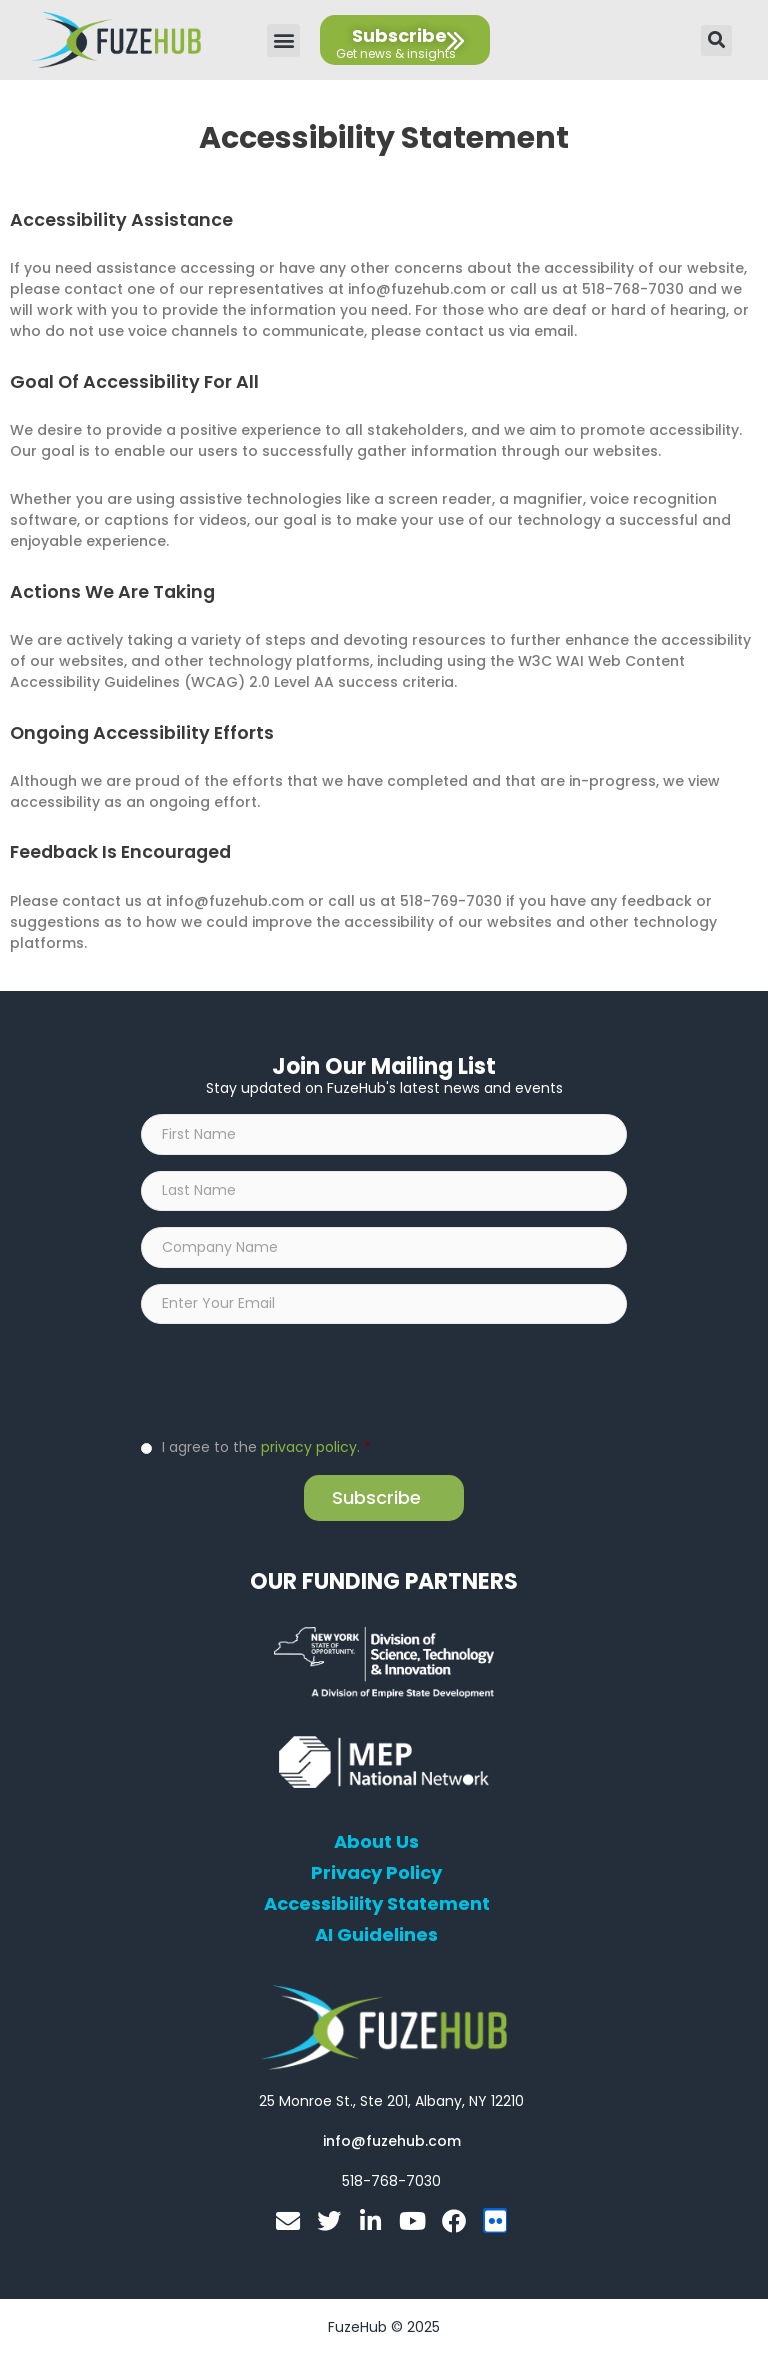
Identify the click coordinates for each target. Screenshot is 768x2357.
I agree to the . (266, 1449)
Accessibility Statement (377, 1906)
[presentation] (293, 1381)
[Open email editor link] (392, 2143)
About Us (376, 1844)
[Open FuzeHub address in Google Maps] (391, 2103)
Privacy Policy (376, 1875)
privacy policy (309, 1449)
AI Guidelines (376, 1937)
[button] (283, 40)
